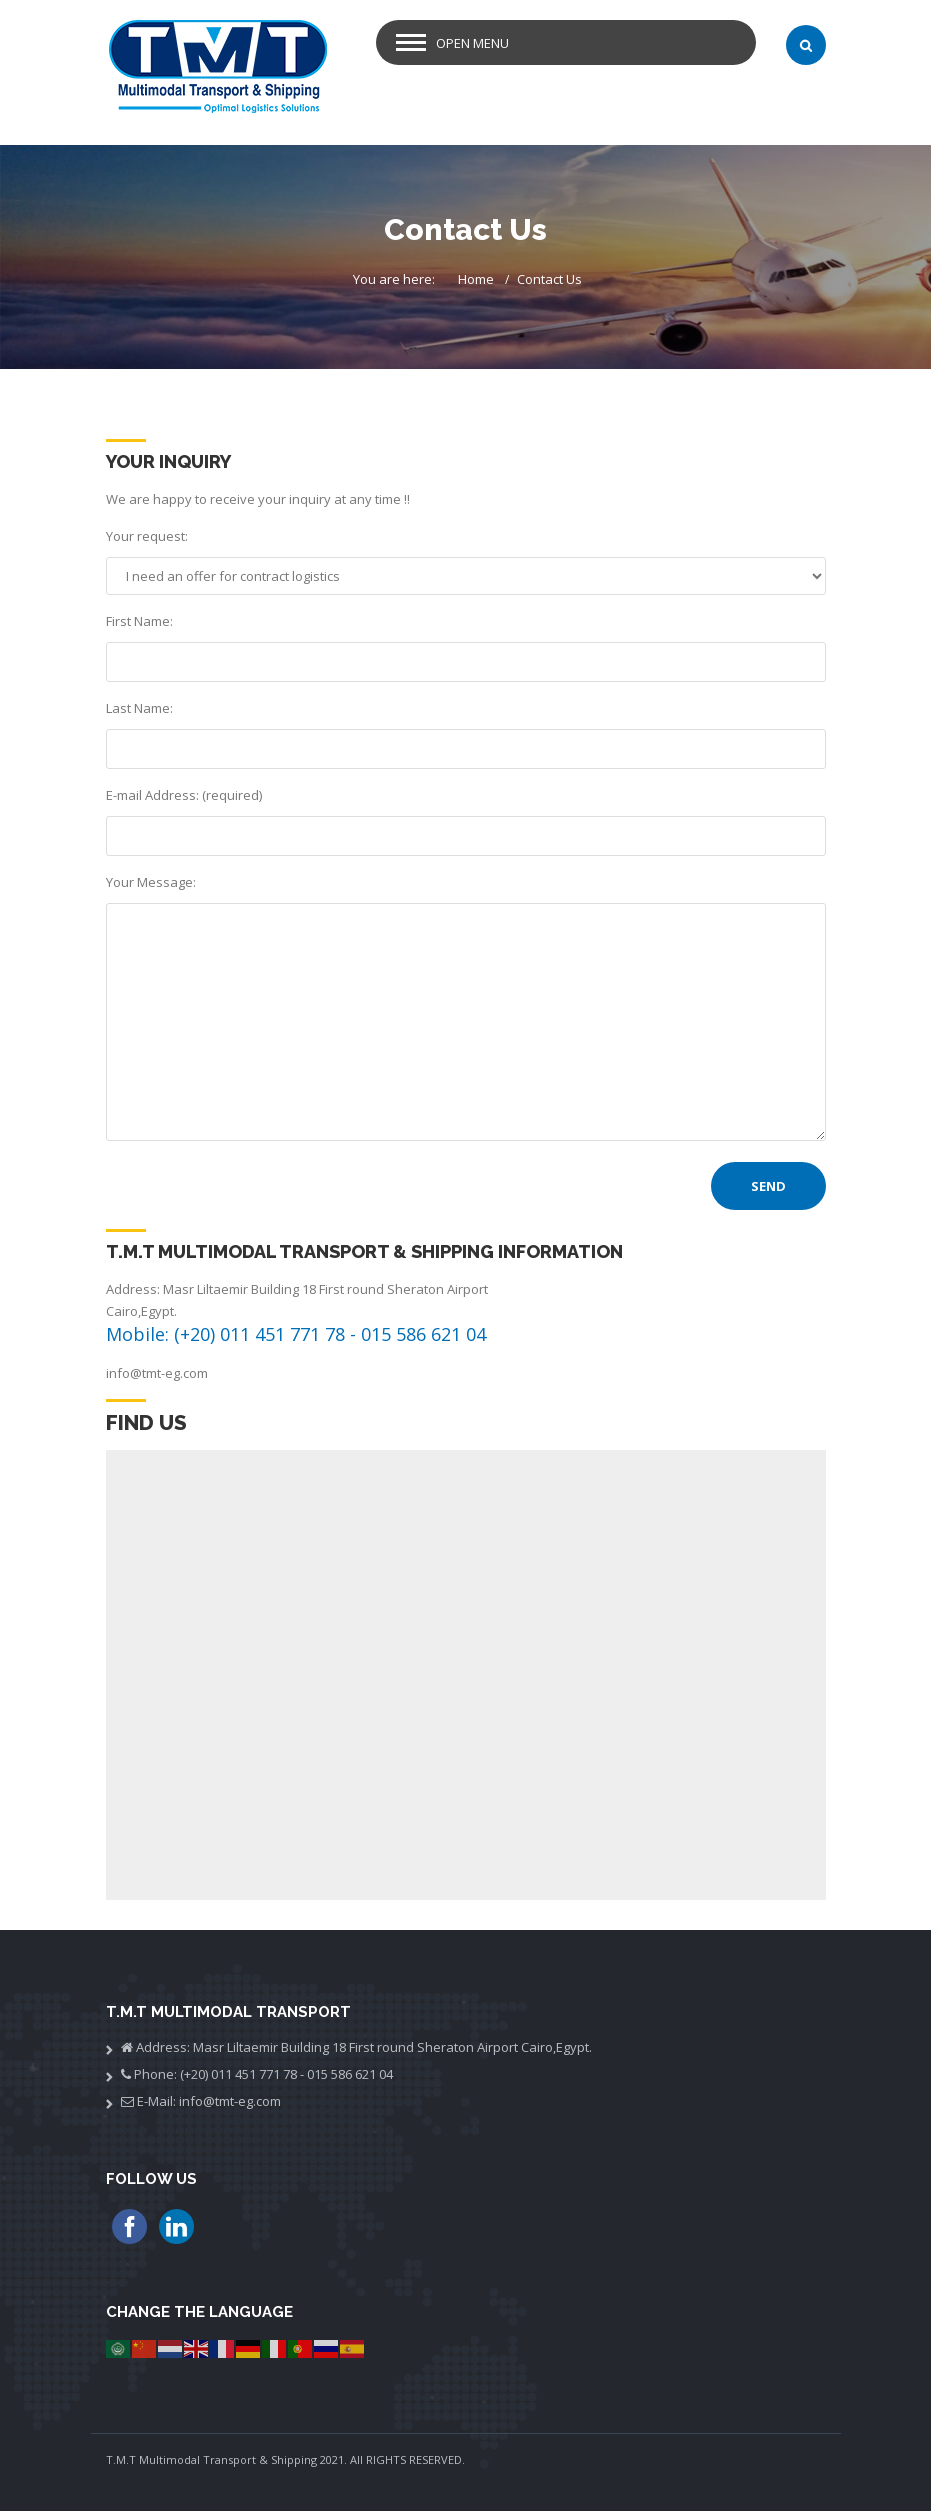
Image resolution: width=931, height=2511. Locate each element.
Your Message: (151, 882)
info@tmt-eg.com (157, 1373)
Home (476, 279)
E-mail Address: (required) (184, 795)
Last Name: (139, 708)
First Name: (139, 621)
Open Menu (472, 43)
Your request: (147, 536)
